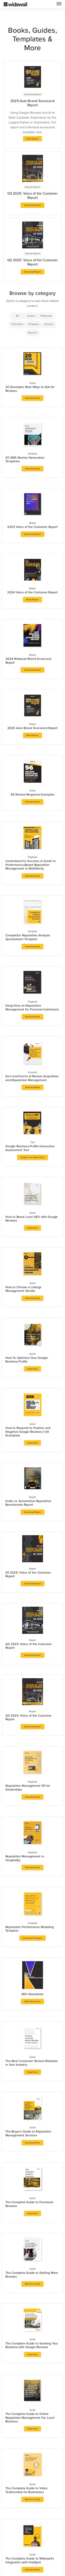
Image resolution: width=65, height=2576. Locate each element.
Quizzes (48, 324)
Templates (33, 324)
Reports (32, 332)
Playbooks (46, 315)
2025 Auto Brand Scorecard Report (32, 103)
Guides (31, 315)
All (17, 315)
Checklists (17, 324)
